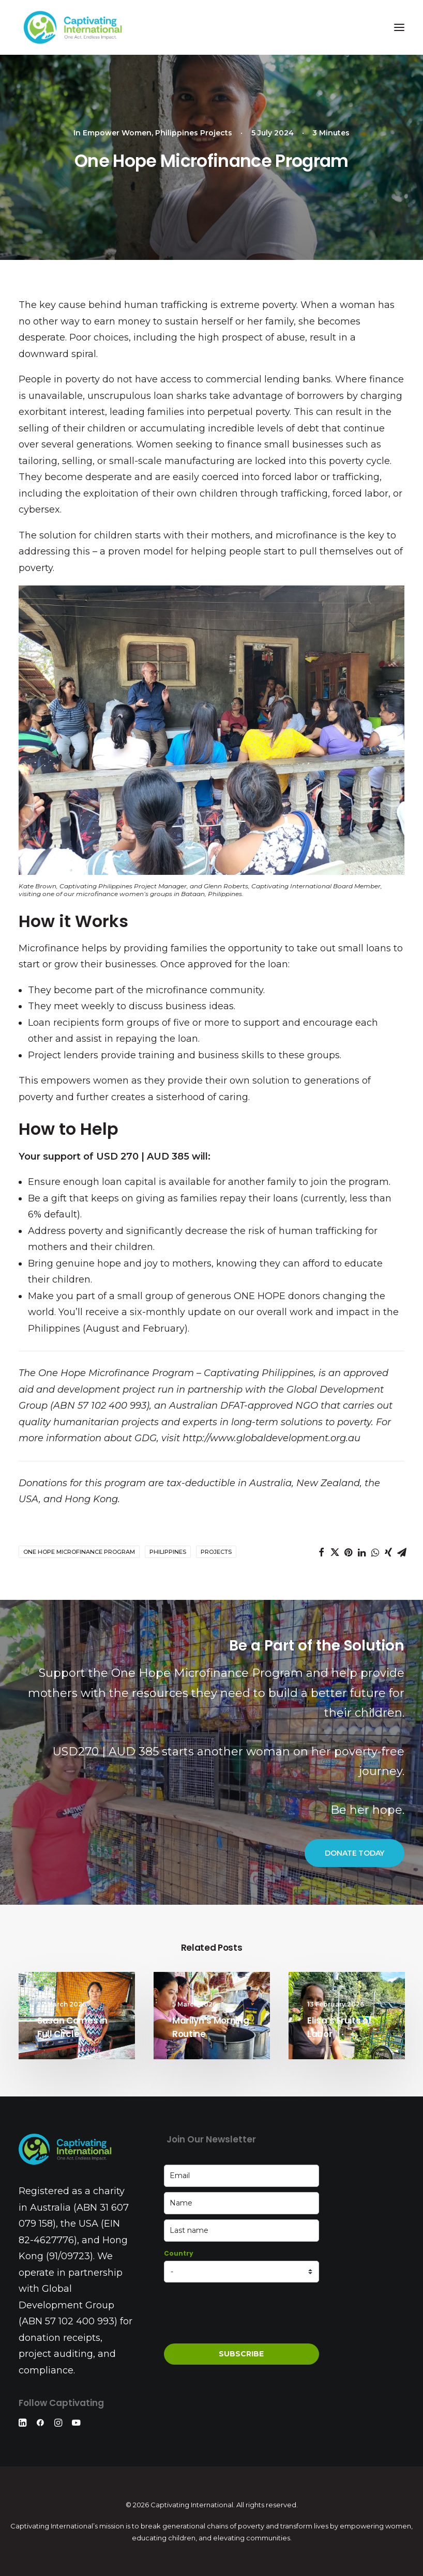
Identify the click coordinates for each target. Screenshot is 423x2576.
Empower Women (117, 132)
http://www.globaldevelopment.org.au (271, 1438)
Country (178, 2253)
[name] (241, 2203)
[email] (241, 2176)
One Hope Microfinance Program (79, 1551)
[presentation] (242, 2313)
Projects (216, 1551)
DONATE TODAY (354, 1853)
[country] (241, 2271)
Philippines (167, 1551)
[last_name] (241, 2230)
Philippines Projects (193, 132)
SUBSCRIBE (241, 2353)
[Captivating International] (73, 27)
